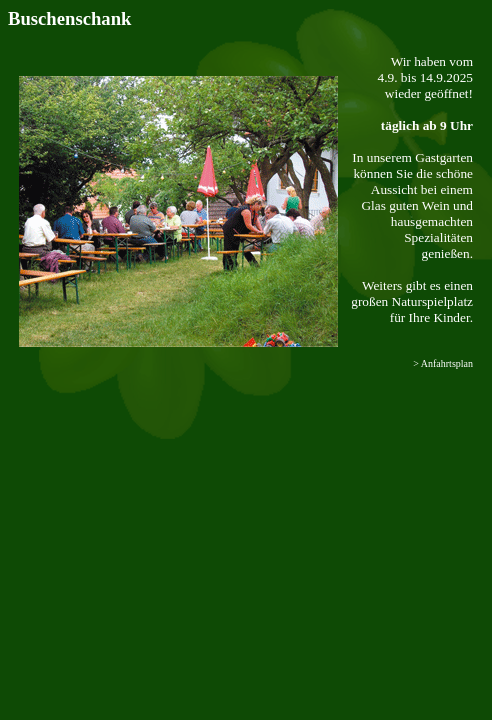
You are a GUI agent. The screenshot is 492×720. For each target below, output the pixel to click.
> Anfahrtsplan (443, 363)
